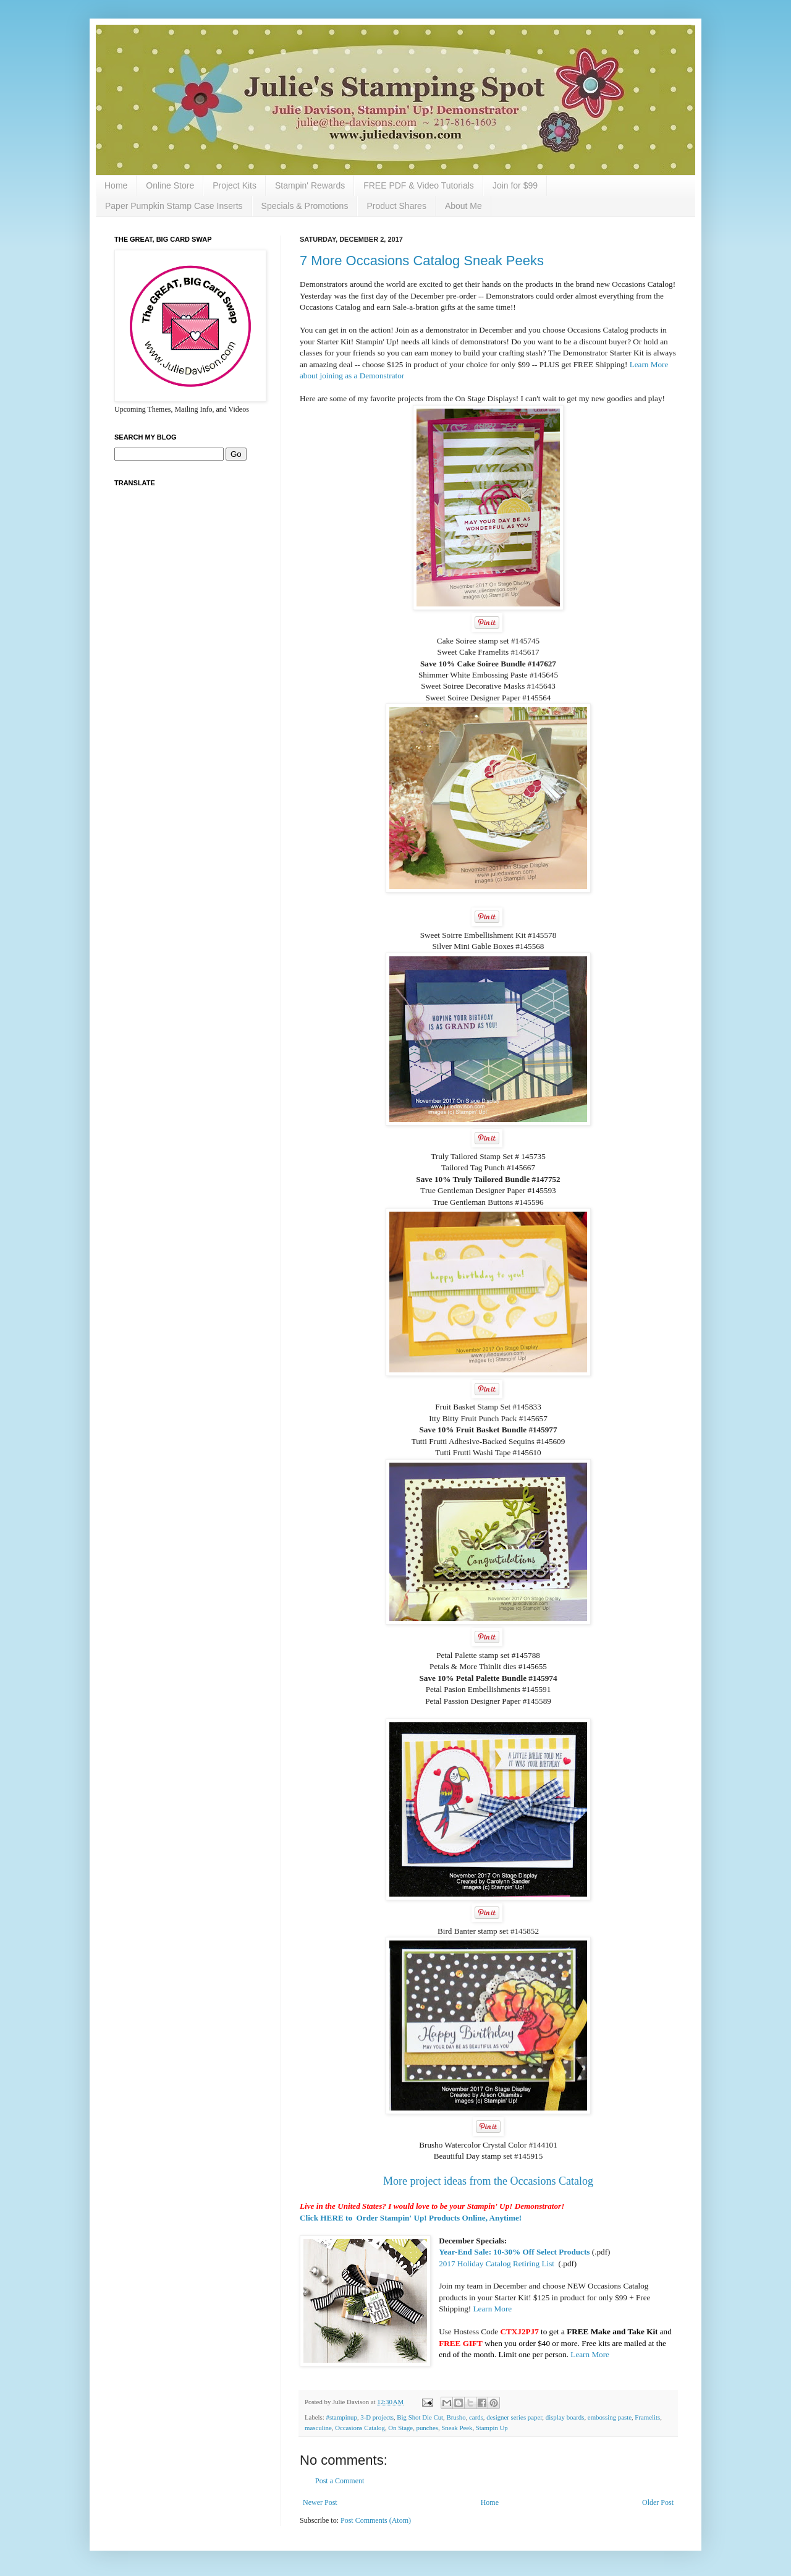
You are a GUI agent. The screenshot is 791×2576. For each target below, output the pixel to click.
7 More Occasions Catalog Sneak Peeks (422, 260)
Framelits (647, 2417)
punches (427, 2427)
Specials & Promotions (305, 206)
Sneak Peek (456, 2427)
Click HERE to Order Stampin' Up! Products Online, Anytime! (411, 2217)
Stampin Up (492, 2427)
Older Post (658, 2502)
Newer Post (320, 2502)
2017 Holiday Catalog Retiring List (496, 2263)
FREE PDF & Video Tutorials (418, 185)
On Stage (400, 2427)
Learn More (492, 2308)
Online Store (170, 185)
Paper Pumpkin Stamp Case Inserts (174, 206)
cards (476, 2417)
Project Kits (234, 185)
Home (115, 185)
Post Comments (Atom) (376, 2520)
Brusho (455, 2417)
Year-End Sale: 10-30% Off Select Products (514, 2251)
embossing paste (610, 2417)
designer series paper (514, 2417)
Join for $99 (515, 185)
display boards (565, 2417)
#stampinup (341, 2417)
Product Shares (396, 206)
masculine (318, 2427)
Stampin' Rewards (310, 185)
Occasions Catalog (360, 2427)
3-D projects (377, 2417)
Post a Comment (339, 2480)
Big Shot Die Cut (420, 2417)
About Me (463, 206)
